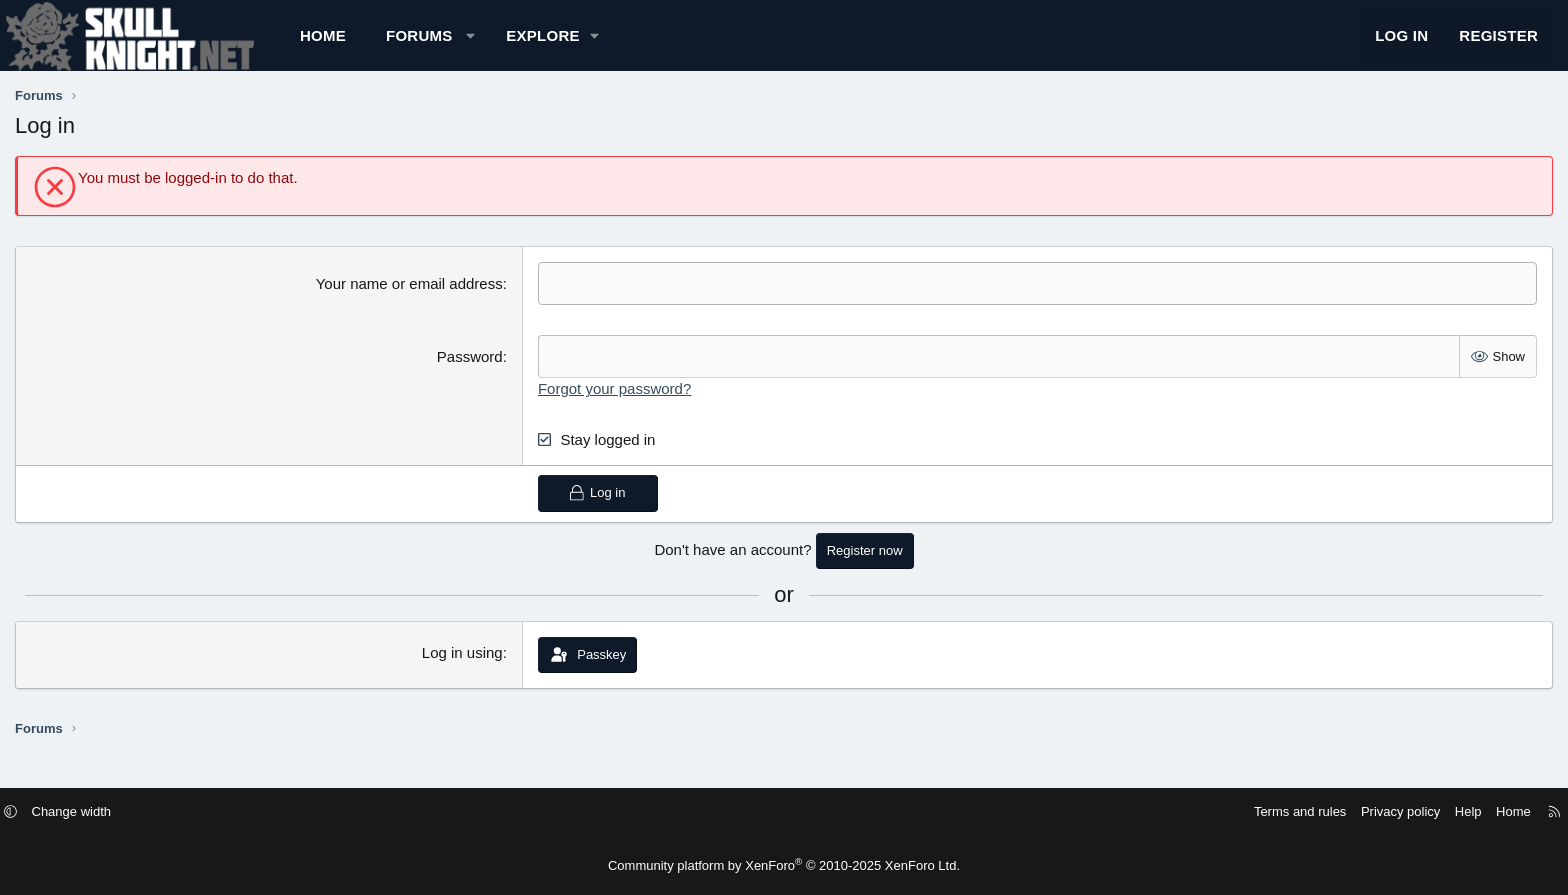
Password (515, 376)
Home (457, 45)
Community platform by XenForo (784, 865)
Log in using (507, 672)
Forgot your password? (659, 408)
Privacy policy (1246, 812)
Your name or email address (454, 303)
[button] (604, 45)
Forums (553, 45)
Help (1314, 812)
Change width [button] (226, 812)
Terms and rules (1146, 812)
